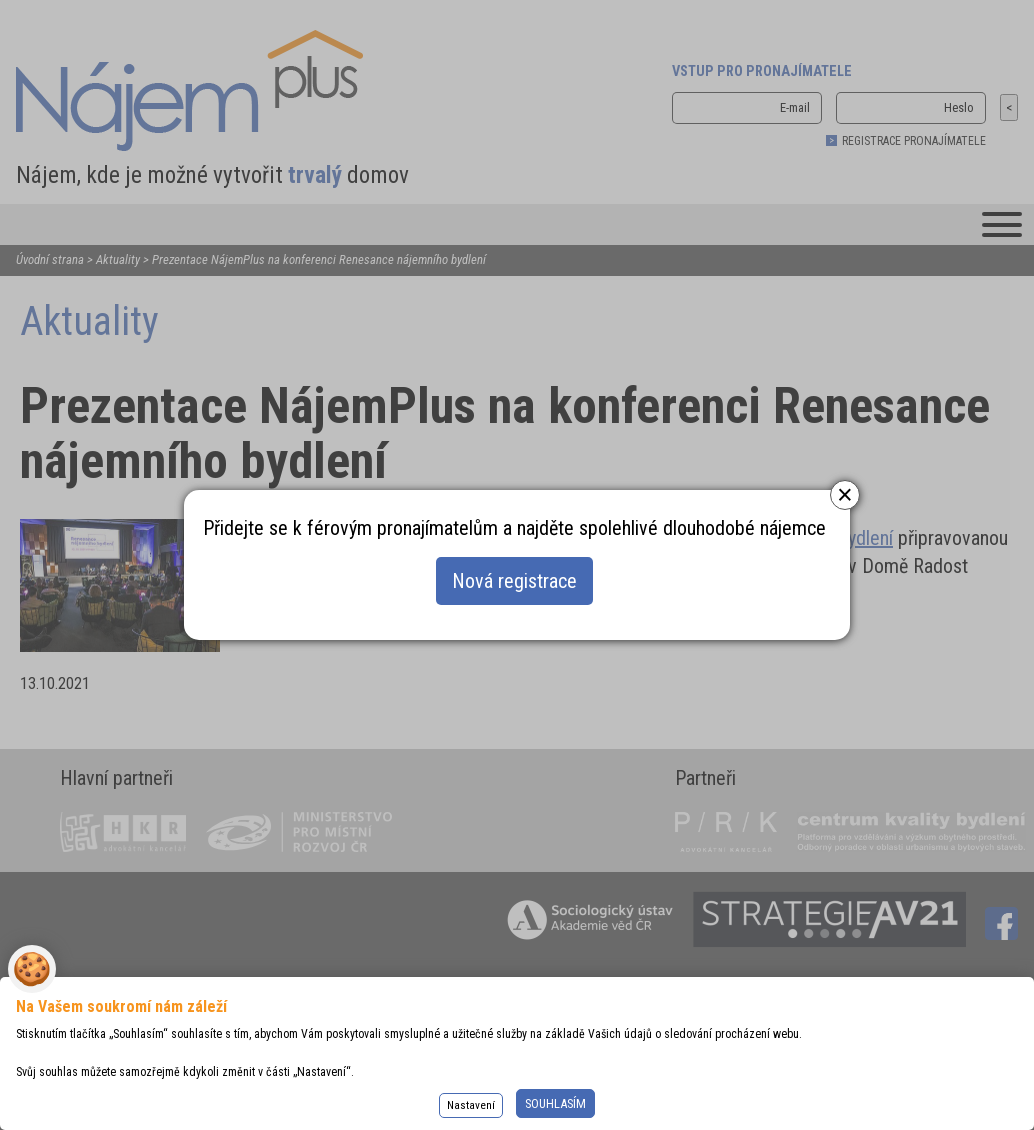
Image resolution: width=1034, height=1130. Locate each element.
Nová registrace (514, 581)
